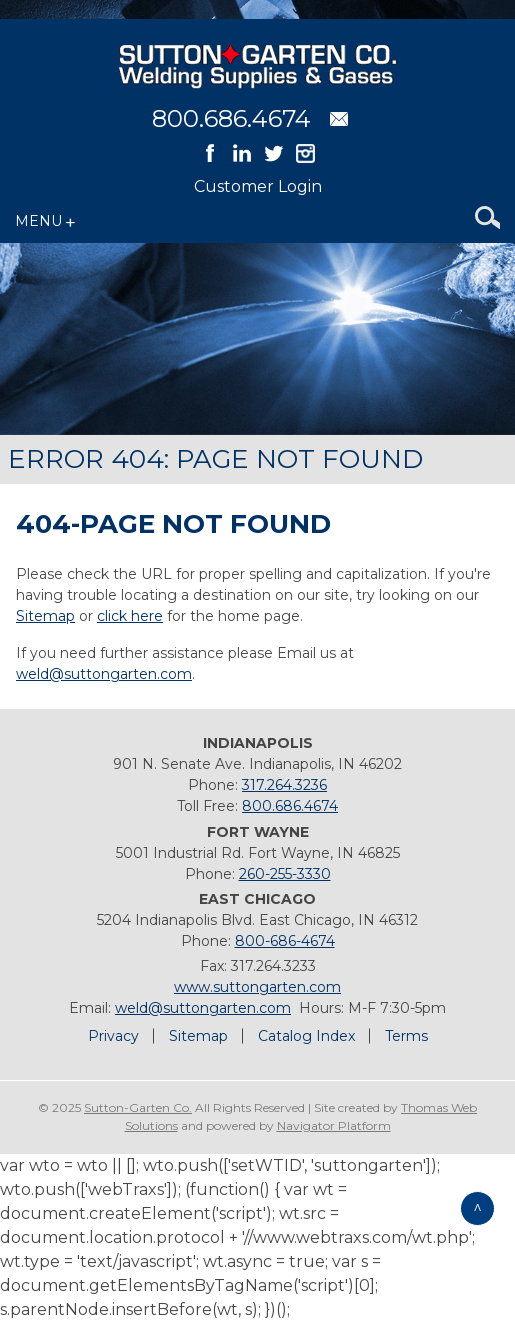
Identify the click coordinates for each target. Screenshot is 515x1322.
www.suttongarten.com (257, 987)
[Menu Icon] (48, 221)
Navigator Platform (334, 1125)
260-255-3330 (285, 874)
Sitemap (45, 616)
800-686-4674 (285, 941)
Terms (406, 1036)
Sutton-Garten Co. (138, 1107)
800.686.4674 (231, 119)
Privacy (113, 1036)
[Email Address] (339, 119)
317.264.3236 (284, 785)
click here (130, 616)
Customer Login (258, 186)
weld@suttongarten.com (104, 674)
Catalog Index (306, 1036)
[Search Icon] (487, 221)
